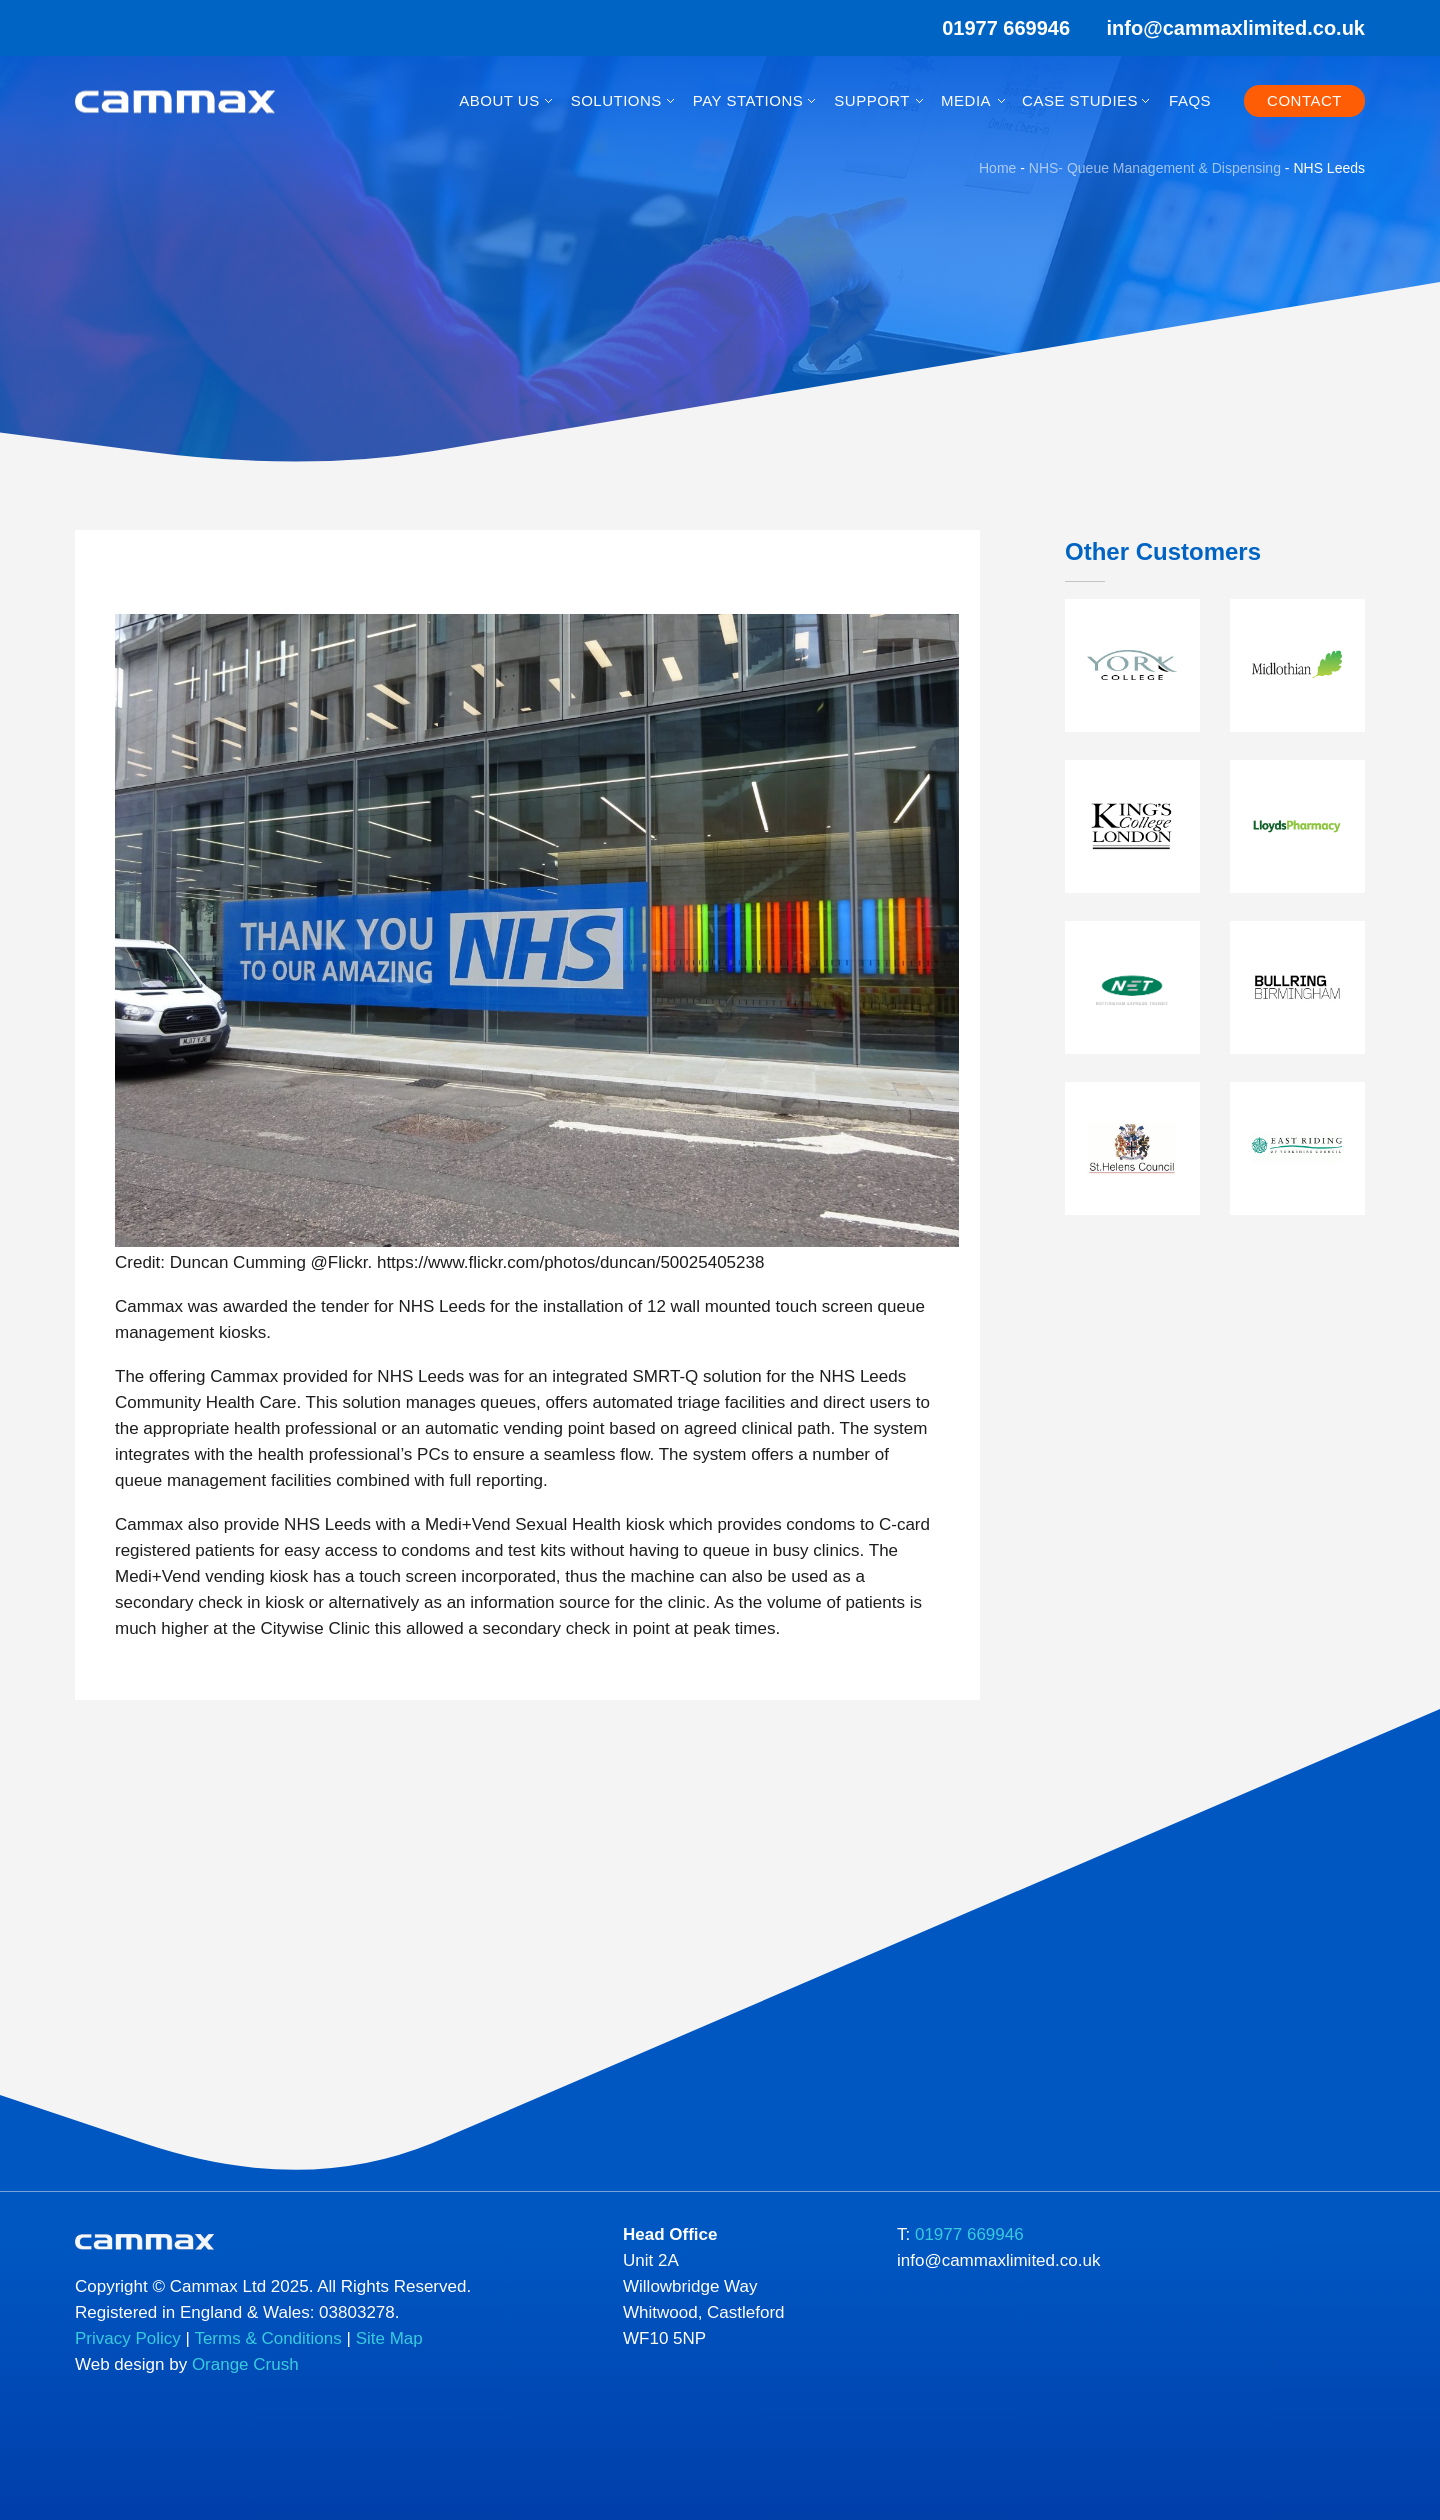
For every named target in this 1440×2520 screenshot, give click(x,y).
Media (966, 100)
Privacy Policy (128, 2338)
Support (872, 100)
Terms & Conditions (267, 2338)
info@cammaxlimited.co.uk (1236, 28)
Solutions (616, 100)
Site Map (389, 2338)
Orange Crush (245, 2364)
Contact (1304, 100)
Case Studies (1080, 100)
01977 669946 (993, 28)
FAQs (1190, 100)
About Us (499, 100)
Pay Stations (748, 100)
